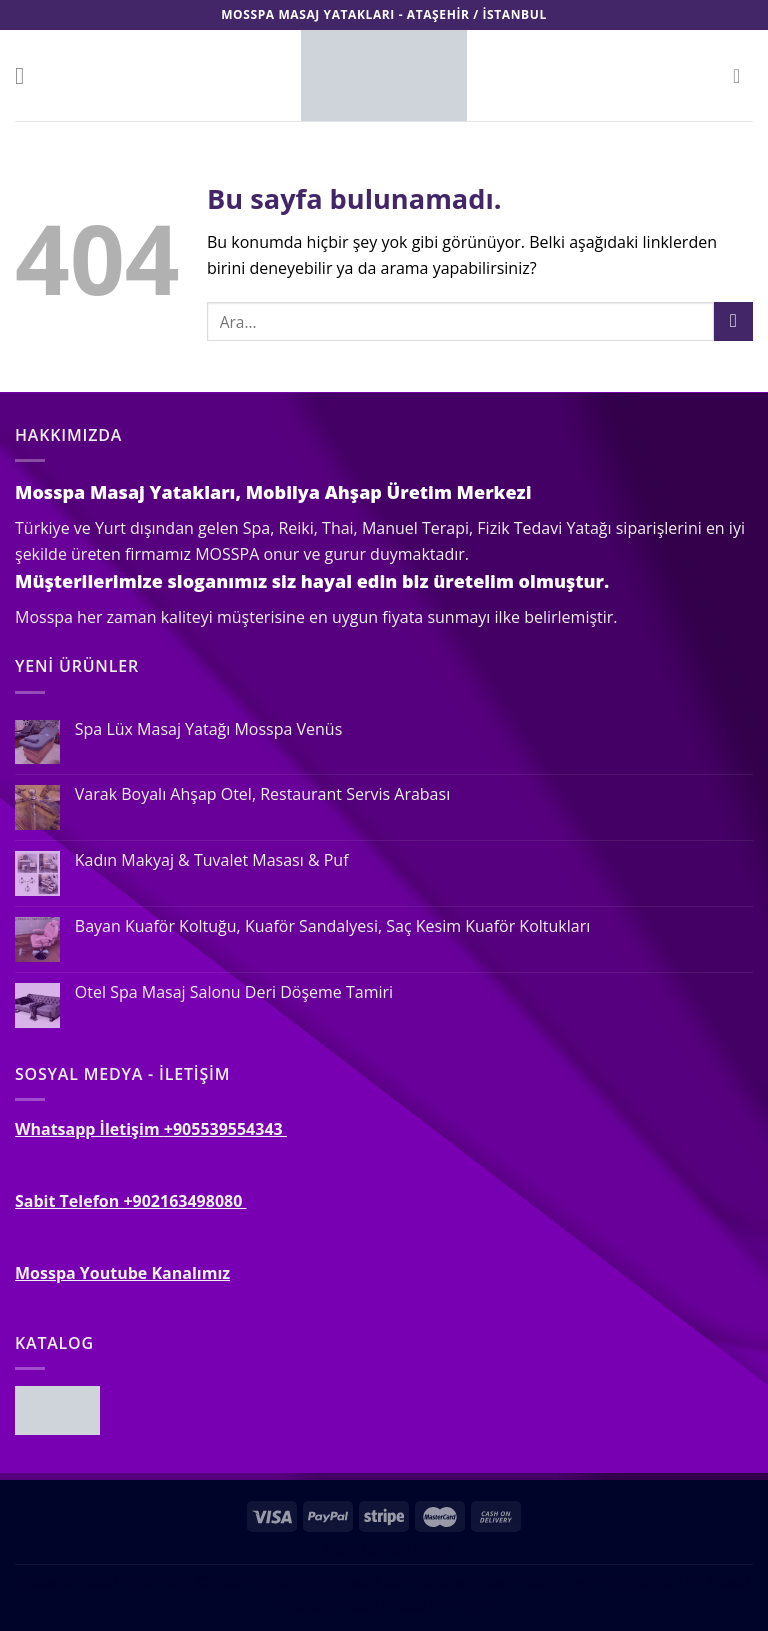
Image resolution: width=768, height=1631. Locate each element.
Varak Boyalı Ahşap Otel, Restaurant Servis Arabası (262, 794)
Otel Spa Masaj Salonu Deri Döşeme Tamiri (234, 992)
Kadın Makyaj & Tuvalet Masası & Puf (212, 860)
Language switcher (383, 1550)
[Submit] (733, 321)
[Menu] (27, 75)
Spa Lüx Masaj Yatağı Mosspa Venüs (208, 729)
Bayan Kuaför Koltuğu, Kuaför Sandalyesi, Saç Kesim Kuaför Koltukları (332, 926)
